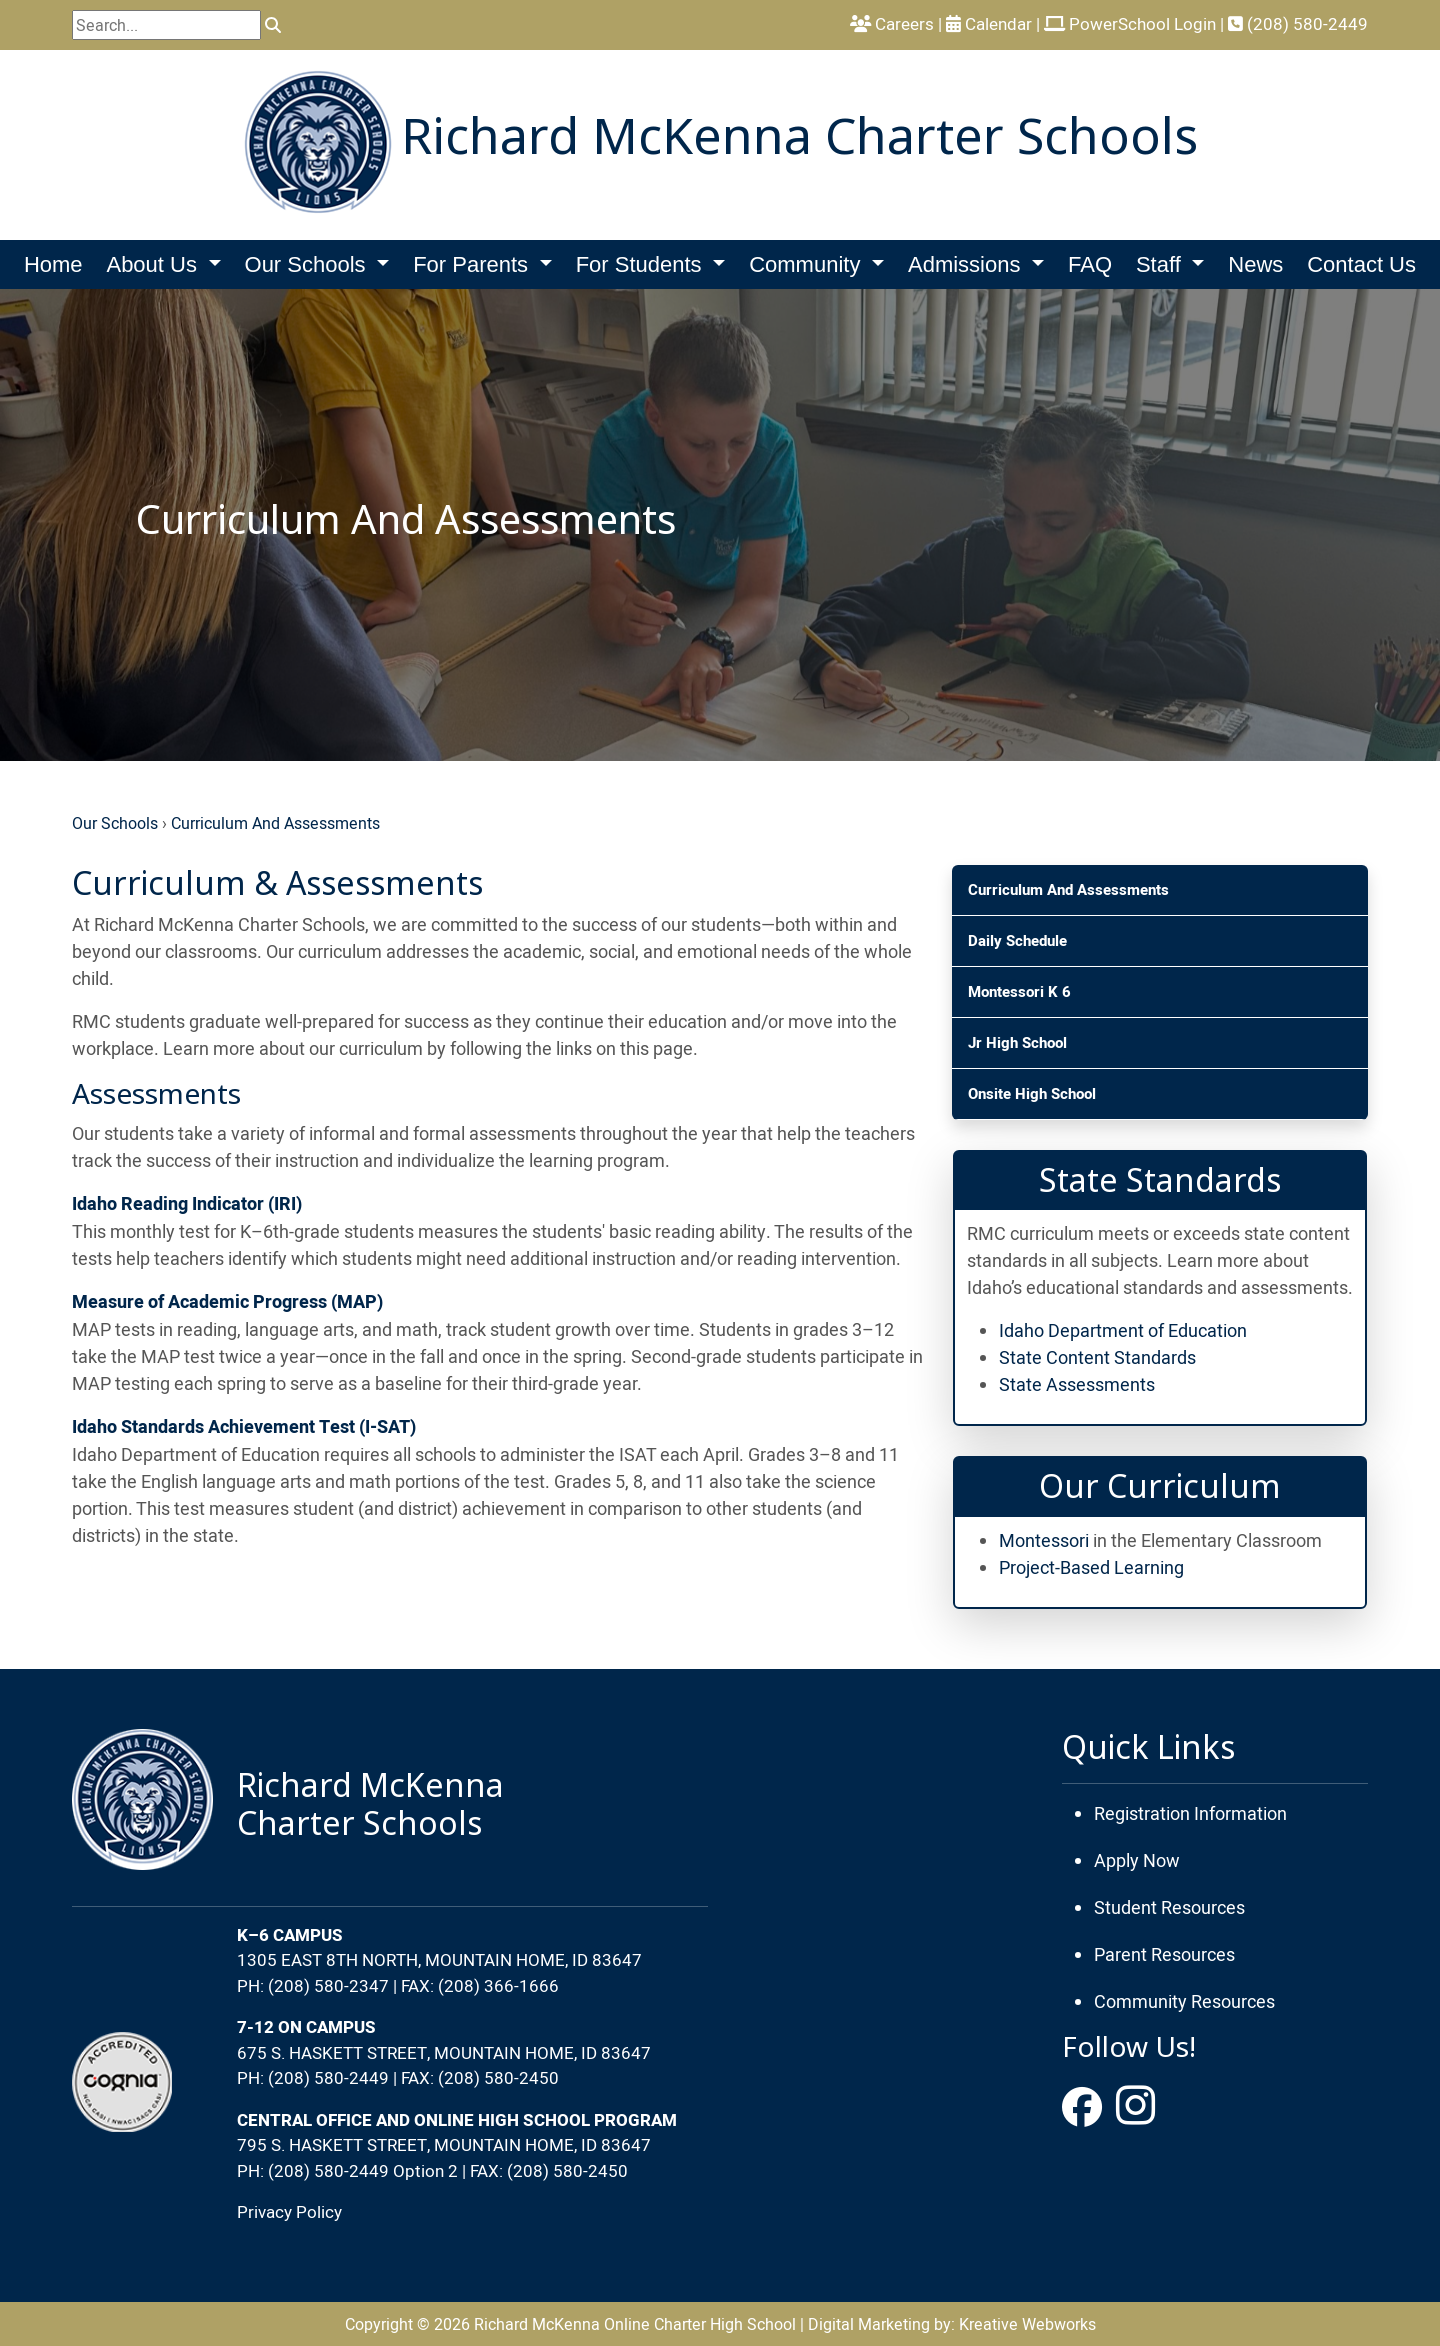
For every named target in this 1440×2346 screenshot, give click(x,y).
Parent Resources (1164, 1954)
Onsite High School (1032, 1094)
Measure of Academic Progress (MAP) (227, 1302)
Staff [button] (1161, 264)
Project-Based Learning (1091, 1567)
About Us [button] (154, 264)
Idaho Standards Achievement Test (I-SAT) (244, 1427)
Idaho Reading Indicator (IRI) (187, 1204)
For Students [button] (642, 264)
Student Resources (1169, 1907)
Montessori (1044, 1540)
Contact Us (1361, 264)
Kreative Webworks (1027, 2324)
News (1255, 264)
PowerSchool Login (1130, 24)
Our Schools (115, 823)
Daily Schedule (1017, 941)
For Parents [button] (473, 264)
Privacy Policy (289, 2212)
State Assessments (1077, 1384)
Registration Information (1190, 1813)
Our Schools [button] (308, 264)
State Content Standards (1097, 1357)
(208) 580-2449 (1298, 24)
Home (53, 264)
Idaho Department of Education (1123, 1330)
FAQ (1090, 264)
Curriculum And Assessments (275, 823)
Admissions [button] (967, 264)
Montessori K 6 (1019, 992)
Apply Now (1137, 1860)
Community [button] (807, 264)
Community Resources (1184, 2001)
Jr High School (1017, 1043)
